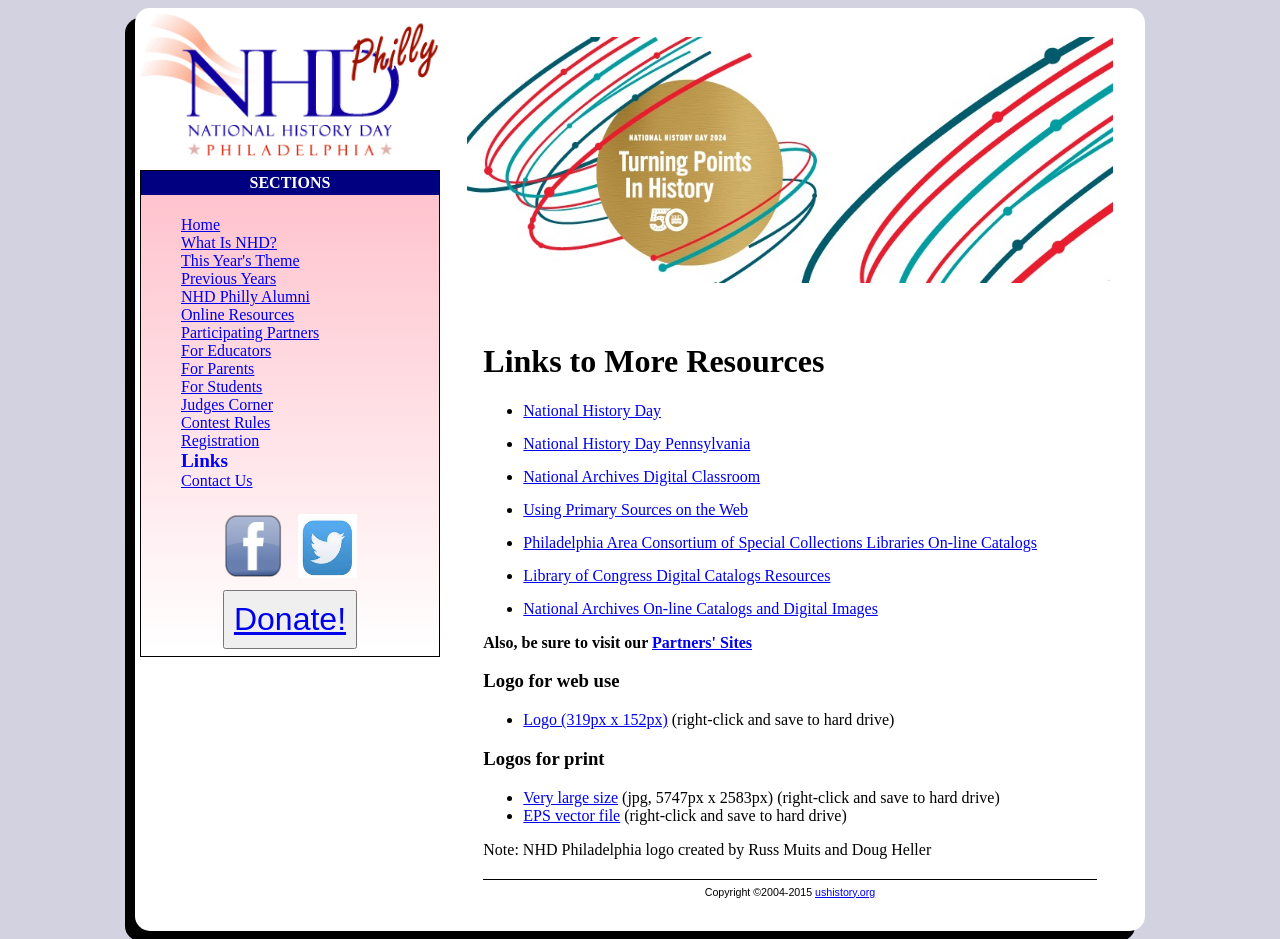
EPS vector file (571, 815)
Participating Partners (250, 332)
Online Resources (237, 314)
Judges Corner (227, 404)
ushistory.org (845, 892)
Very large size (570, 797)
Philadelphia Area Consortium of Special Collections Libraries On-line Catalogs (780, 542)
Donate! (290, 619)
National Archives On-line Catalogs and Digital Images (700, 608)
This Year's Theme (240, 260)
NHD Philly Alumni (245, 296)
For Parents (217, 368)
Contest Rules (225, 422)
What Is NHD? (229, 242)
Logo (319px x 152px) (595, 719)
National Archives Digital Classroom (641, 476)
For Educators (226, 350)
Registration (220, 440)
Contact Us (217, 480)
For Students (221, 386)
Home (200, 224)
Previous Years (228, 278)
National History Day (592, 410)
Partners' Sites (702, 642)
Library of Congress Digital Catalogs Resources (676, 575)
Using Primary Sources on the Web (635, 509)
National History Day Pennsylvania (636, 443)
